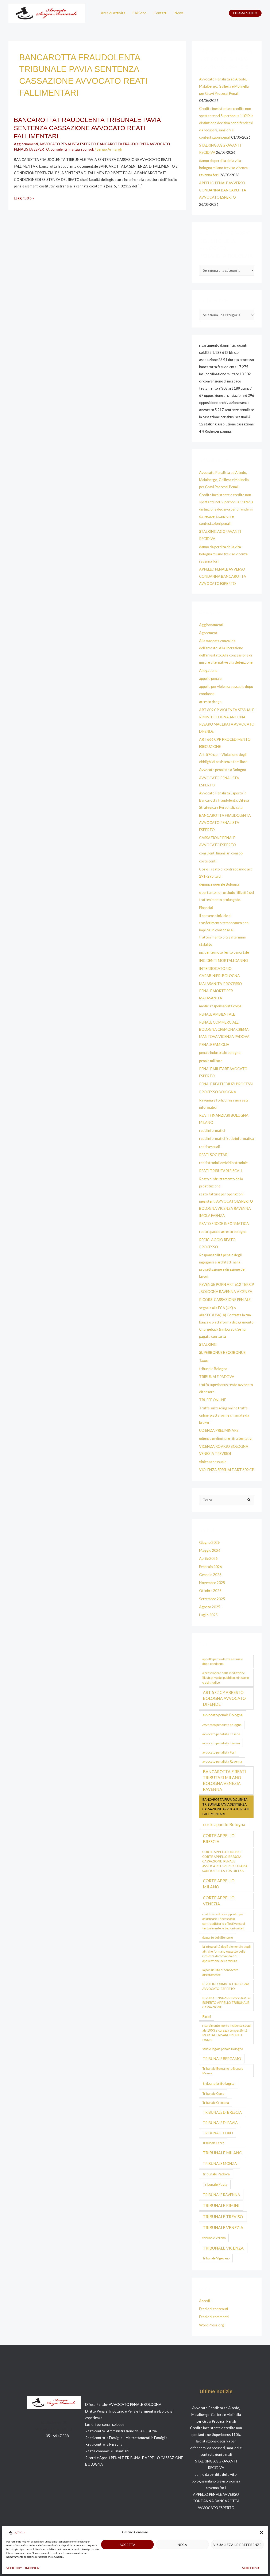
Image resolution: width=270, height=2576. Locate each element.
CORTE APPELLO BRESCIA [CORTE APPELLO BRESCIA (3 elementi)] (219, 1838)
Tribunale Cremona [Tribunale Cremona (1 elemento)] (215, 2102)
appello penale (210, 678)
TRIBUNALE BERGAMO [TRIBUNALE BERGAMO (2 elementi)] (222, 2058)
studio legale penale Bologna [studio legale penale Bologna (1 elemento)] (222, 2049)
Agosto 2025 (209, 1607)
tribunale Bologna (213, 1368)
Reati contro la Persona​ (103, 2444)
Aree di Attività (113, 13)
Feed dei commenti (214, 2317)
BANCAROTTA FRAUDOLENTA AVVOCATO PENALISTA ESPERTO (225, 822)
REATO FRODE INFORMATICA (224, 1223)
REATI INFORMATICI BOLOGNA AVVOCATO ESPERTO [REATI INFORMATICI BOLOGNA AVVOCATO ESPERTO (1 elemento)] (225, 1986)
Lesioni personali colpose (104, 2424)
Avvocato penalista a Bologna (222, 769)
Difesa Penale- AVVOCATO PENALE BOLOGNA (123, 2404)
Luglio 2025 (208, 1615)
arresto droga (210, 701)
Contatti (160, 13)
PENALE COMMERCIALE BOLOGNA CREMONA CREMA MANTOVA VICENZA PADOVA (224, 1029)
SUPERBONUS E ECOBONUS (222, 1352)
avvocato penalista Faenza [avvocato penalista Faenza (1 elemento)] (221, 1743)
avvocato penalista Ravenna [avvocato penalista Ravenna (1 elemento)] (222, 1761)
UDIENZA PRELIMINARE (218, 1430)
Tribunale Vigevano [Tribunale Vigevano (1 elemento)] (216, 2258)
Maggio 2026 (209, 1550)
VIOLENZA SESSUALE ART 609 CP (226, 1470)
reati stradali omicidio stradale (223, 1162)
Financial (206, 907)
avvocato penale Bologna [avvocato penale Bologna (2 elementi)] (223, 1715)
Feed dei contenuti (213, 2309)
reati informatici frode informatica (226, 1138)
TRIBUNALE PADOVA (216, 1376)
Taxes (203, 1360)
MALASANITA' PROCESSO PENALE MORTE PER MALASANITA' (220, 990)
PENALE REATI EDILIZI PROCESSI (226, 1084)
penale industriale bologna (219, 1052)
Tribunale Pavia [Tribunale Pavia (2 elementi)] (215, 2184)
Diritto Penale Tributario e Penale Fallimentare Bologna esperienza (129, 2414)
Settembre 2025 (212, 1599)
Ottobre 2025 (210, 1590)
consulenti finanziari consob (72, 149)
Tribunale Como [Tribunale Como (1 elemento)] (213, 2093)
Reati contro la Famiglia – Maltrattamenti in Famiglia (126, 2438)
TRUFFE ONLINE (212, 1400)
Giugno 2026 (209, 1542)
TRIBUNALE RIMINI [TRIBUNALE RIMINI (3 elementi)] (221, 2205)
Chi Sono (139, 13)
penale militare (210, 1061)
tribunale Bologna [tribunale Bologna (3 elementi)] (218, 2083)
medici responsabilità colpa (220, 1006)
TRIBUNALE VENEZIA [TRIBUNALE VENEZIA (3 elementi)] (223, 2227)
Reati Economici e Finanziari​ (107, 2451)
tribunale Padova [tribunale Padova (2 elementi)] (216, 2174)
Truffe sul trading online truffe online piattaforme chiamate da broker (224, 1415)
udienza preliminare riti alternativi (225, 1438)
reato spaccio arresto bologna (223, 1231)
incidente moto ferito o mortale (224, 952)
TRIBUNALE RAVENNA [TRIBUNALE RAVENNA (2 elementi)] (221, 2194)
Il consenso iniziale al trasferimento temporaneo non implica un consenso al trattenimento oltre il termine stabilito (223, 929)
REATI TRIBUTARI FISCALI (220, 1170)
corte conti (207, 861)
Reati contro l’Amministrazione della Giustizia (121, 2431)
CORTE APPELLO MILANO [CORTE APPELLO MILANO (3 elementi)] (219, 1883)
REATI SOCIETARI (213, 1154)
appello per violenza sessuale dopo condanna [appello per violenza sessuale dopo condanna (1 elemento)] (222, 1661)
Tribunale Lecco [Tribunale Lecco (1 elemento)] (213, 2143)
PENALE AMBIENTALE (217, 1014)
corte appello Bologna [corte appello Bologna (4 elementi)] (224, 1824)
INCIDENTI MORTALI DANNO (223, 960)
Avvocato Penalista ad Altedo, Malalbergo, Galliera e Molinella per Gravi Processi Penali (224, 86)
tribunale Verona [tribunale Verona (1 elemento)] (214, 2238)
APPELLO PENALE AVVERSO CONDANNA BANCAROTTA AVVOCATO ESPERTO (222, 190)
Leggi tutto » (24, 197)
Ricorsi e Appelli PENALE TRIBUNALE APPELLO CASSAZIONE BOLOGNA (134, 2461)
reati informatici (212, 1130)
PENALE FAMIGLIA (214, 1044)
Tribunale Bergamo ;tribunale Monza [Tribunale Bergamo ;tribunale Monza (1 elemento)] (222, 2071)
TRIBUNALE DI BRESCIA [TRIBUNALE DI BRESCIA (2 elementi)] (222, 2112)
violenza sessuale (212, 1462)
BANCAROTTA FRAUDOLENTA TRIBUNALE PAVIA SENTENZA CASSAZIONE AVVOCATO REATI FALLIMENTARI (87, 128)
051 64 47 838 (57, 2436)
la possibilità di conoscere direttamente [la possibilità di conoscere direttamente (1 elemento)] (220, 1972)
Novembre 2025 (212, 1582)
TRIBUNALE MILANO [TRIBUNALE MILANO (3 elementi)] (222, 2152)
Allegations (208, 670)
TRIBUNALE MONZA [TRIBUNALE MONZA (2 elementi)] (220, 2163)
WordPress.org (211, 2325)
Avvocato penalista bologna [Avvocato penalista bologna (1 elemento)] (222, 1725)
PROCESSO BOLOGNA (217, 1092)
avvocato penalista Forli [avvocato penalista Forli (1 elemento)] (219, 1752)
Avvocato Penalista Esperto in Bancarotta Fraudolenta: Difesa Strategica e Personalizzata (224, 800)
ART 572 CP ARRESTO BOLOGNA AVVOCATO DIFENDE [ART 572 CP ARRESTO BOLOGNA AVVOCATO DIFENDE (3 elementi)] (224, 1698)
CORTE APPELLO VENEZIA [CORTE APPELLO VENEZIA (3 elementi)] (219, 1900)
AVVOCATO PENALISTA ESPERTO (67, 144)
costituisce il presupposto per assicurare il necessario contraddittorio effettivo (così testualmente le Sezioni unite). (223, 1921)
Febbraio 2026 (210, 1566)
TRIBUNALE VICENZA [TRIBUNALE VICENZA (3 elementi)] (223, 2248)
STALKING (208, 1344)
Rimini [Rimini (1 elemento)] (206, 2016)
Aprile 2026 (208, 1558)
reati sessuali (209, 1146)
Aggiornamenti (26, 144)
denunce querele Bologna (219, 884)
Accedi (204, 2301)
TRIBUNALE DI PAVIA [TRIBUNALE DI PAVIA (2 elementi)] (220, 2122)
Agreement (208, 633)
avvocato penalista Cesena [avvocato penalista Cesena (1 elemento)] (221, 1734)
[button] (245, 13)
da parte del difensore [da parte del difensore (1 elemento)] (217, 1937)
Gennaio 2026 (210, 1574)
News (179, 13)
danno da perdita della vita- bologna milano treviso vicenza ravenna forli (223, 167)
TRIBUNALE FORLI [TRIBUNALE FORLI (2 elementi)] (218, 2133)
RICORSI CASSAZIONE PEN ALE (225, 1299)
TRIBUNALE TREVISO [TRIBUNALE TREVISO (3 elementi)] (223, 2216)
